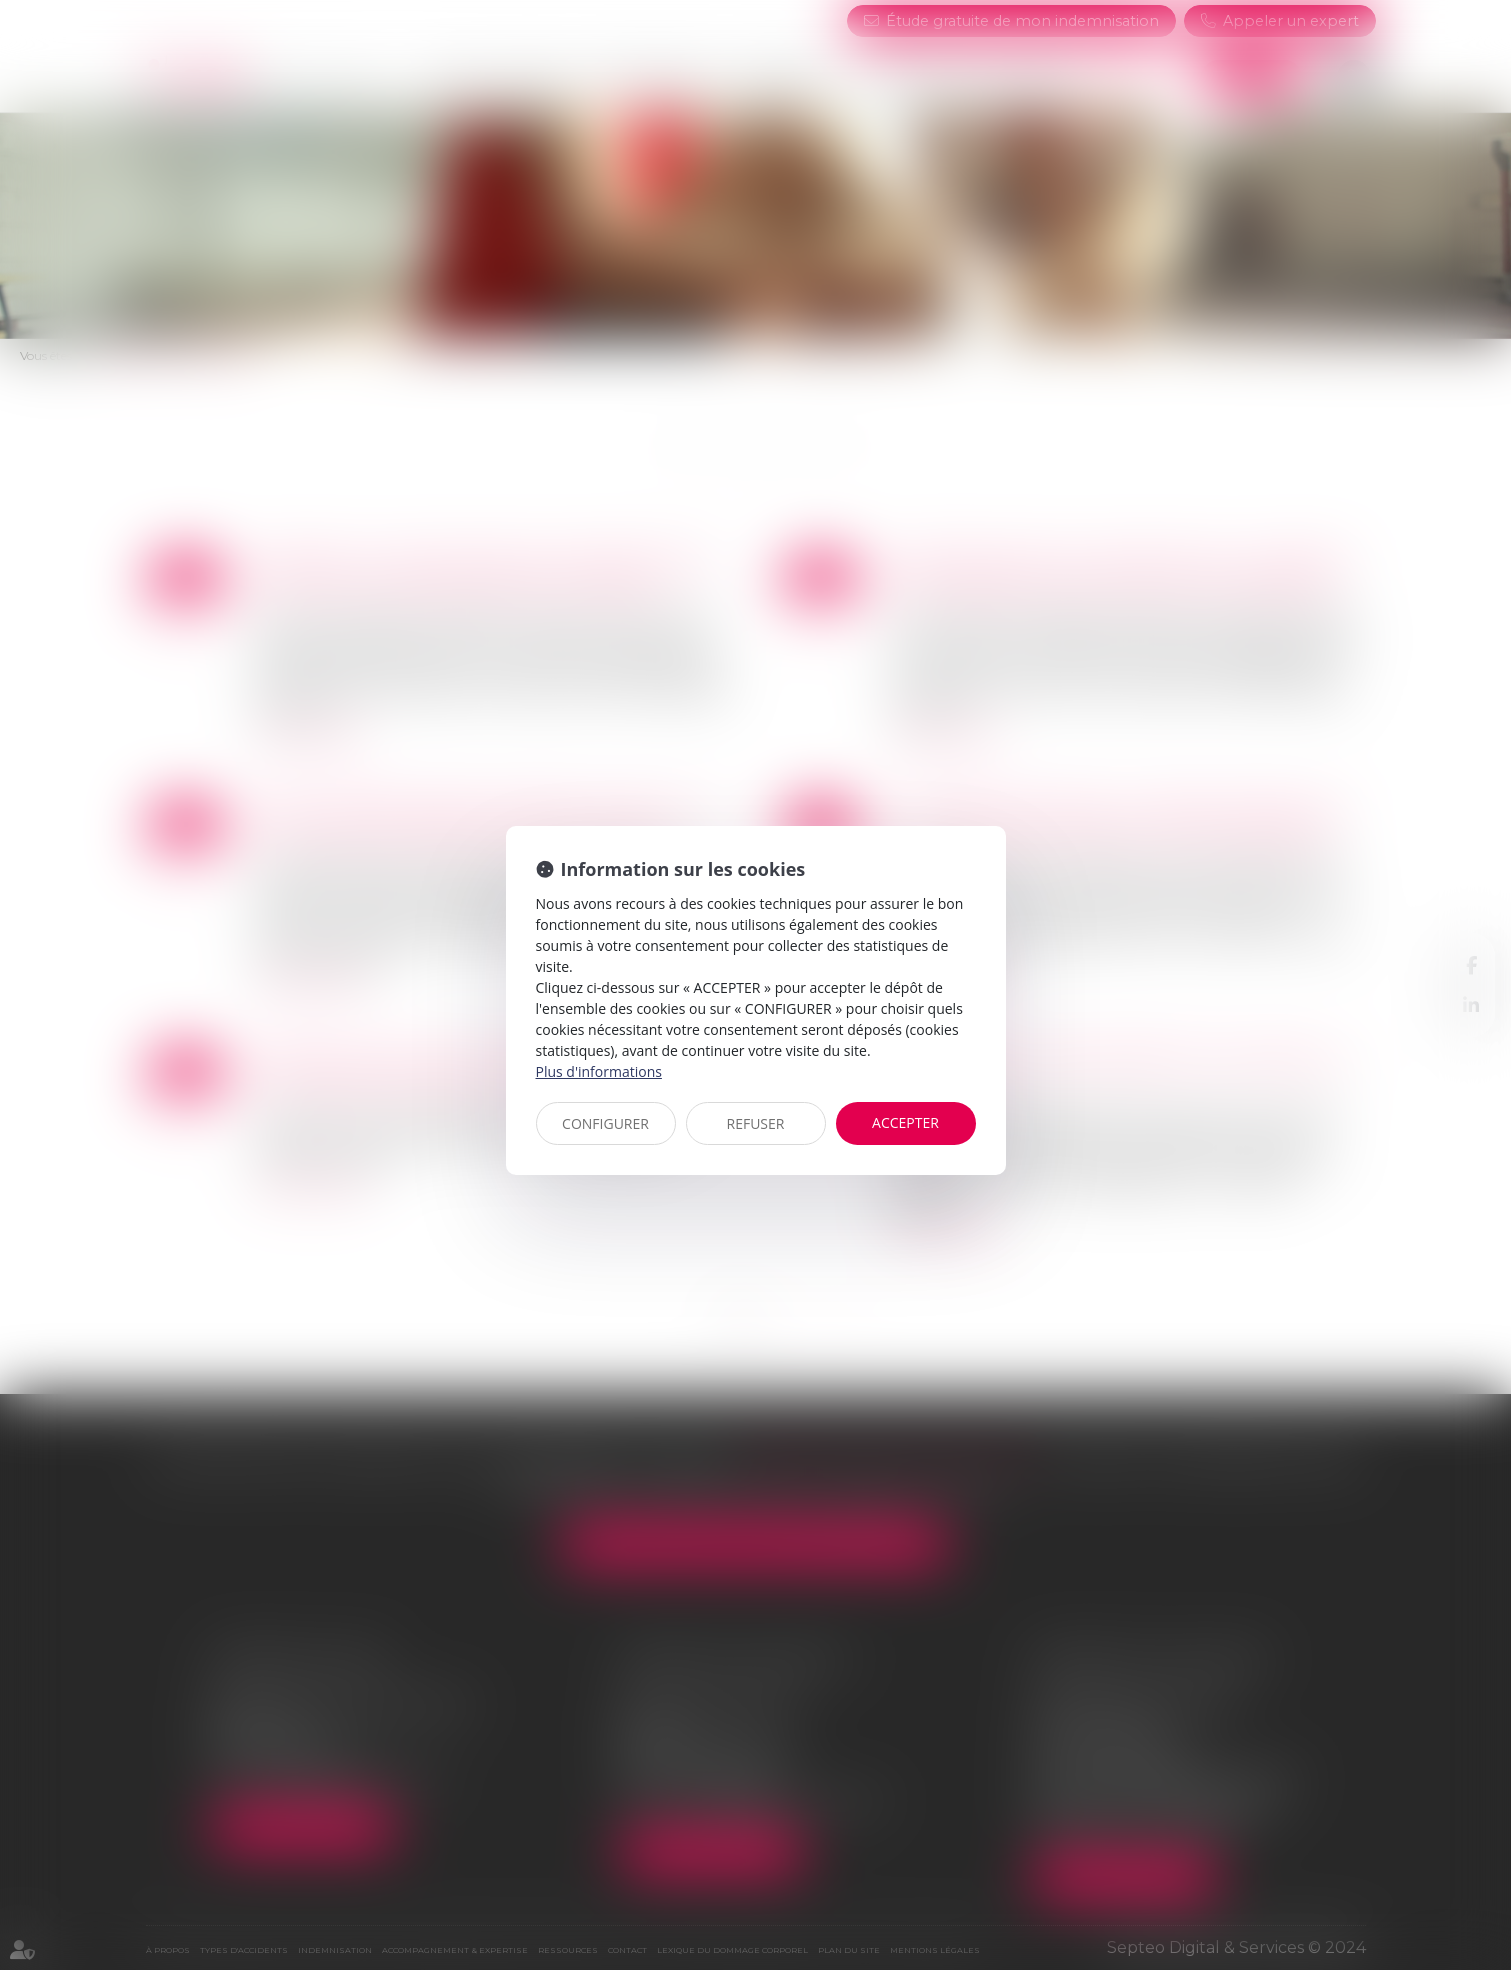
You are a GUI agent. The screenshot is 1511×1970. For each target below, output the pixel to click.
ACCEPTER (905, 1122)
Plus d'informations (599, 1071)
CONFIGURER (605, 1123)
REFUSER (756, 1123)
